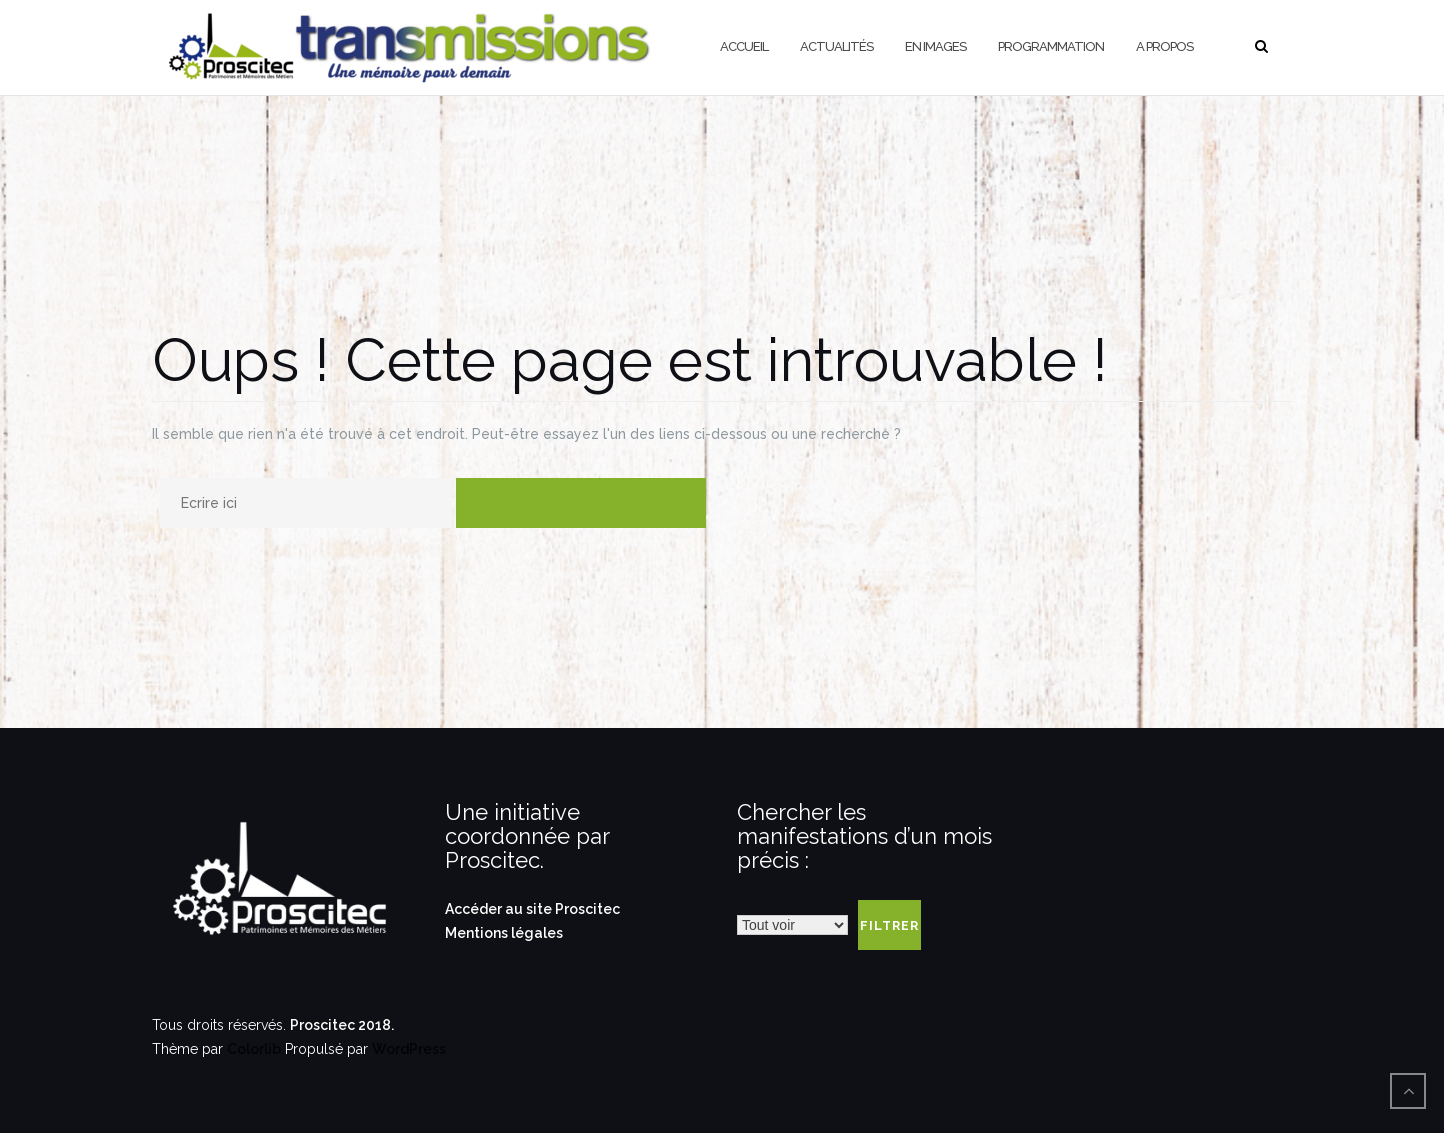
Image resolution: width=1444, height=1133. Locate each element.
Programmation (1051, 46)
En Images (935, 46)
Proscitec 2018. (342, 1025)
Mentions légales (504, 933)
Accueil (744, 46)
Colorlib (254, 1049)
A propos (1164, 46)
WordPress (409, 1049)
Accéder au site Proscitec (532, 909)
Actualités (836, 46)
